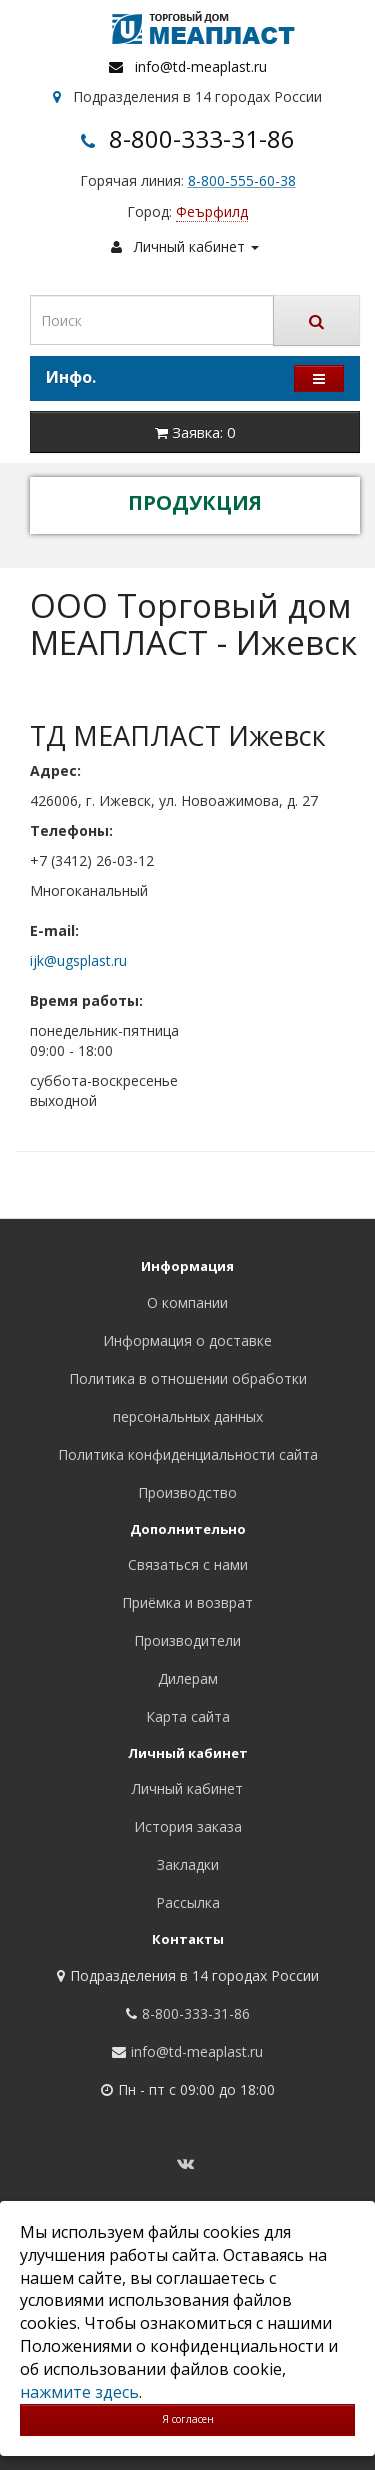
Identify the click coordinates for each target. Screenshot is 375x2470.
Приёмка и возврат (187, 1602)
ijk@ (43, 960)
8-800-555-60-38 (242, 180)
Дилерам (188, 1678)
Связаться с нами (188, 1564)
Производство (187, 1492)
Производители (187, 1640)
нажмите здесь (79, 2392)
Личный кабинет (187, 1788)
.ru (119, 960)
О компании (187, 1302)
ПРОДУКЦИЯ (195, 502)
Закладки (188, 1864)
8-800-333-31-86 (202, 138)
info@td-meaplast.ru (201, 66)
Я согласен (188, 2419)
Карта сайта (188, 1716)
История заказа (188, 1826)
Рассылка (188, 1902)
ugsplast (84, 960)
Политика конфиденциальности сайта (188, 1454)
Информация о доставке (187, 1340)
